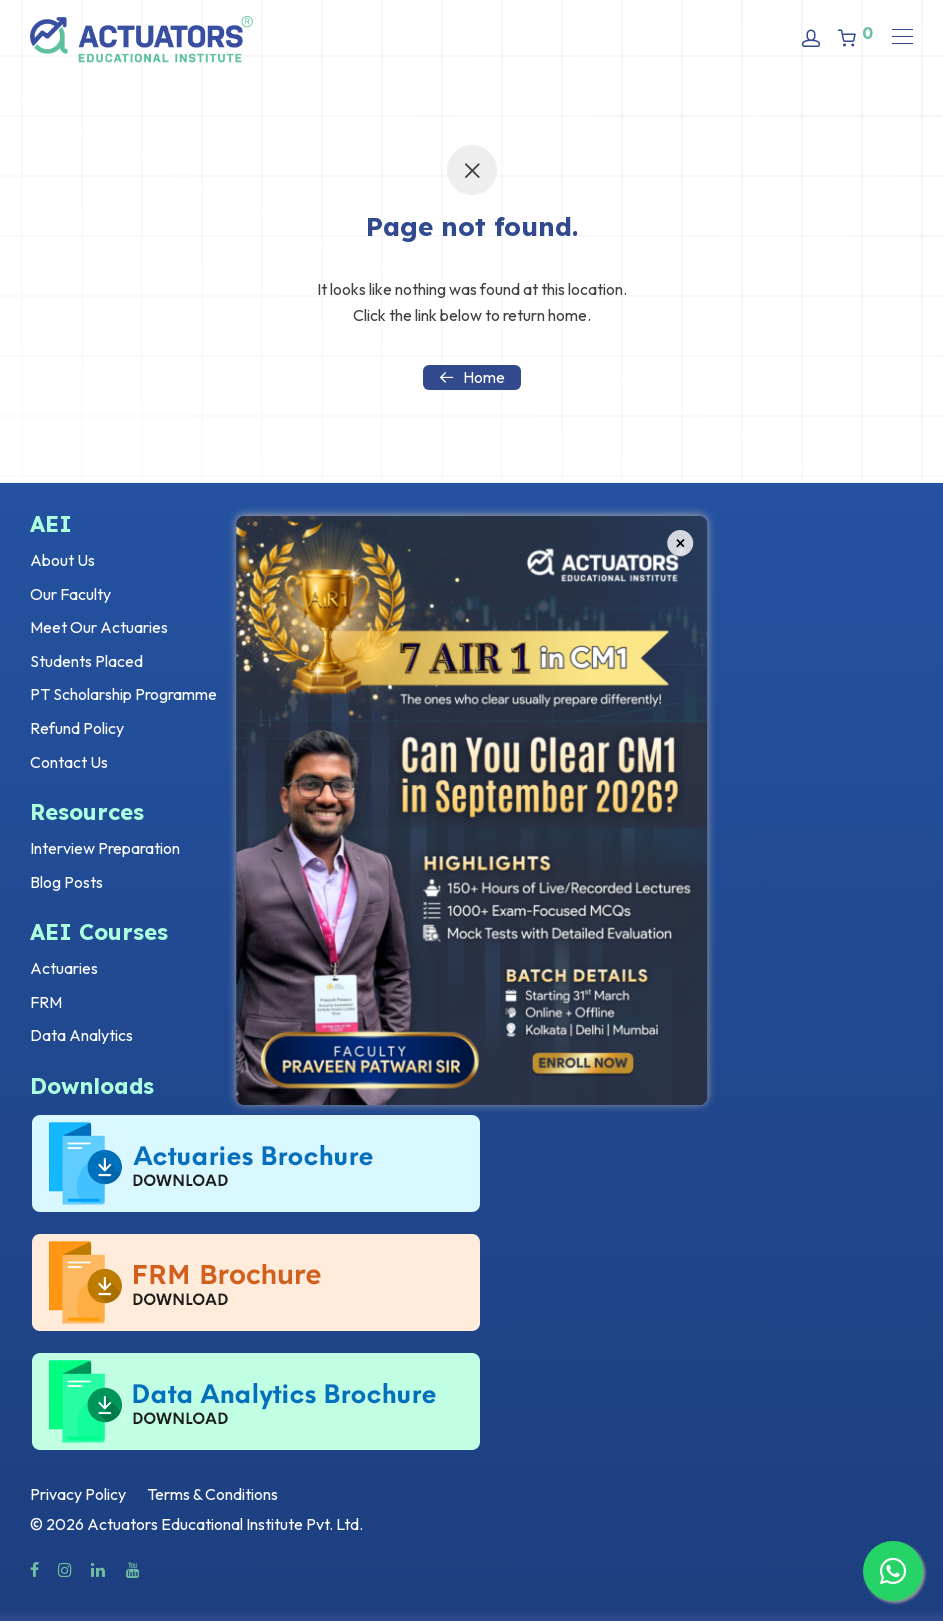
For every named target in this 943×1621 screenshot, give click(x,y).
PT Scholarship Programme (123, 694)
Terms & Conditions (212, 1494)
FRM (46, 1002)
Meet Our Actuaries (99, 627)
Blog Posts (66, 882)
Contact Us (69, 762)
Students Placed (86, 661)
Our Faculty (70, 594)
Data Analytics (81, 1035)
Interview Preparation (105, 848)
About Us (62, 560)
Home (472, 377)
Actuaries (64, 968)
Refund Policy (77, 728)
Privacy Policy (78, 1494)
